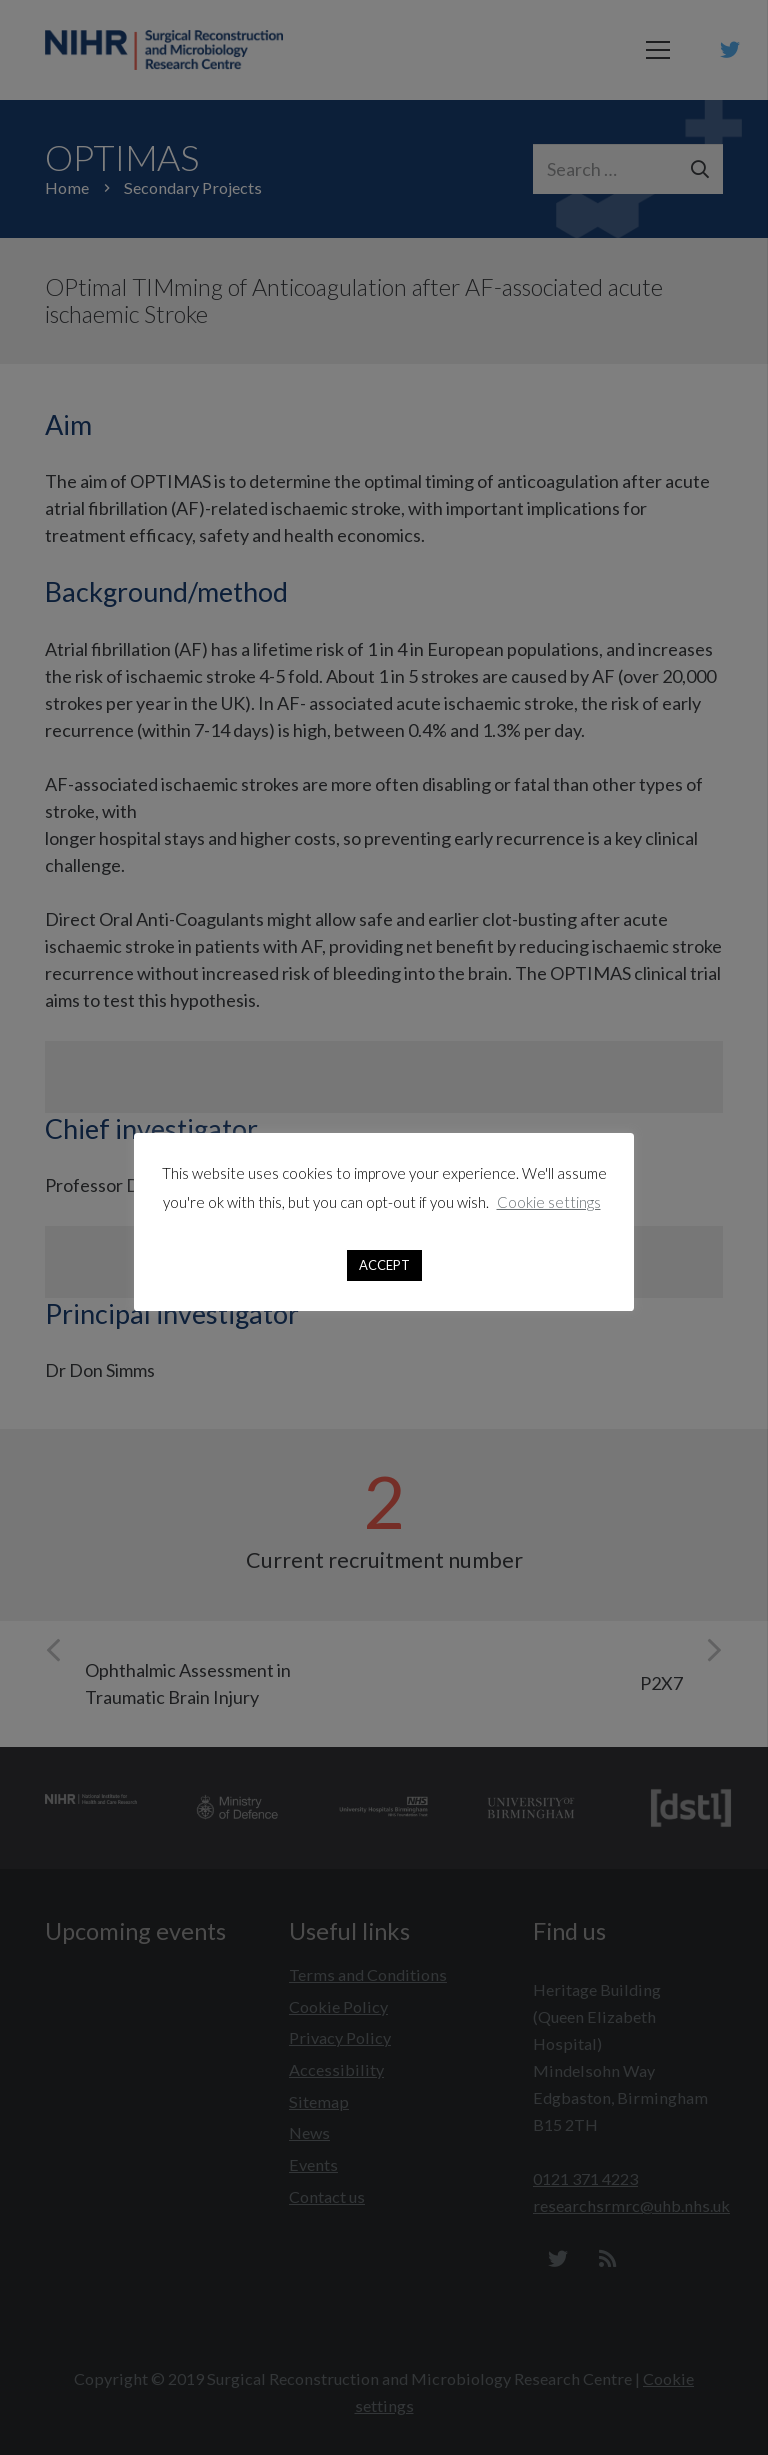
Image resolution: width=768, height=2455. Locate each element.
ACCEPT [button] (384, 1265)
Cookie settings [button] (549, 1202)
